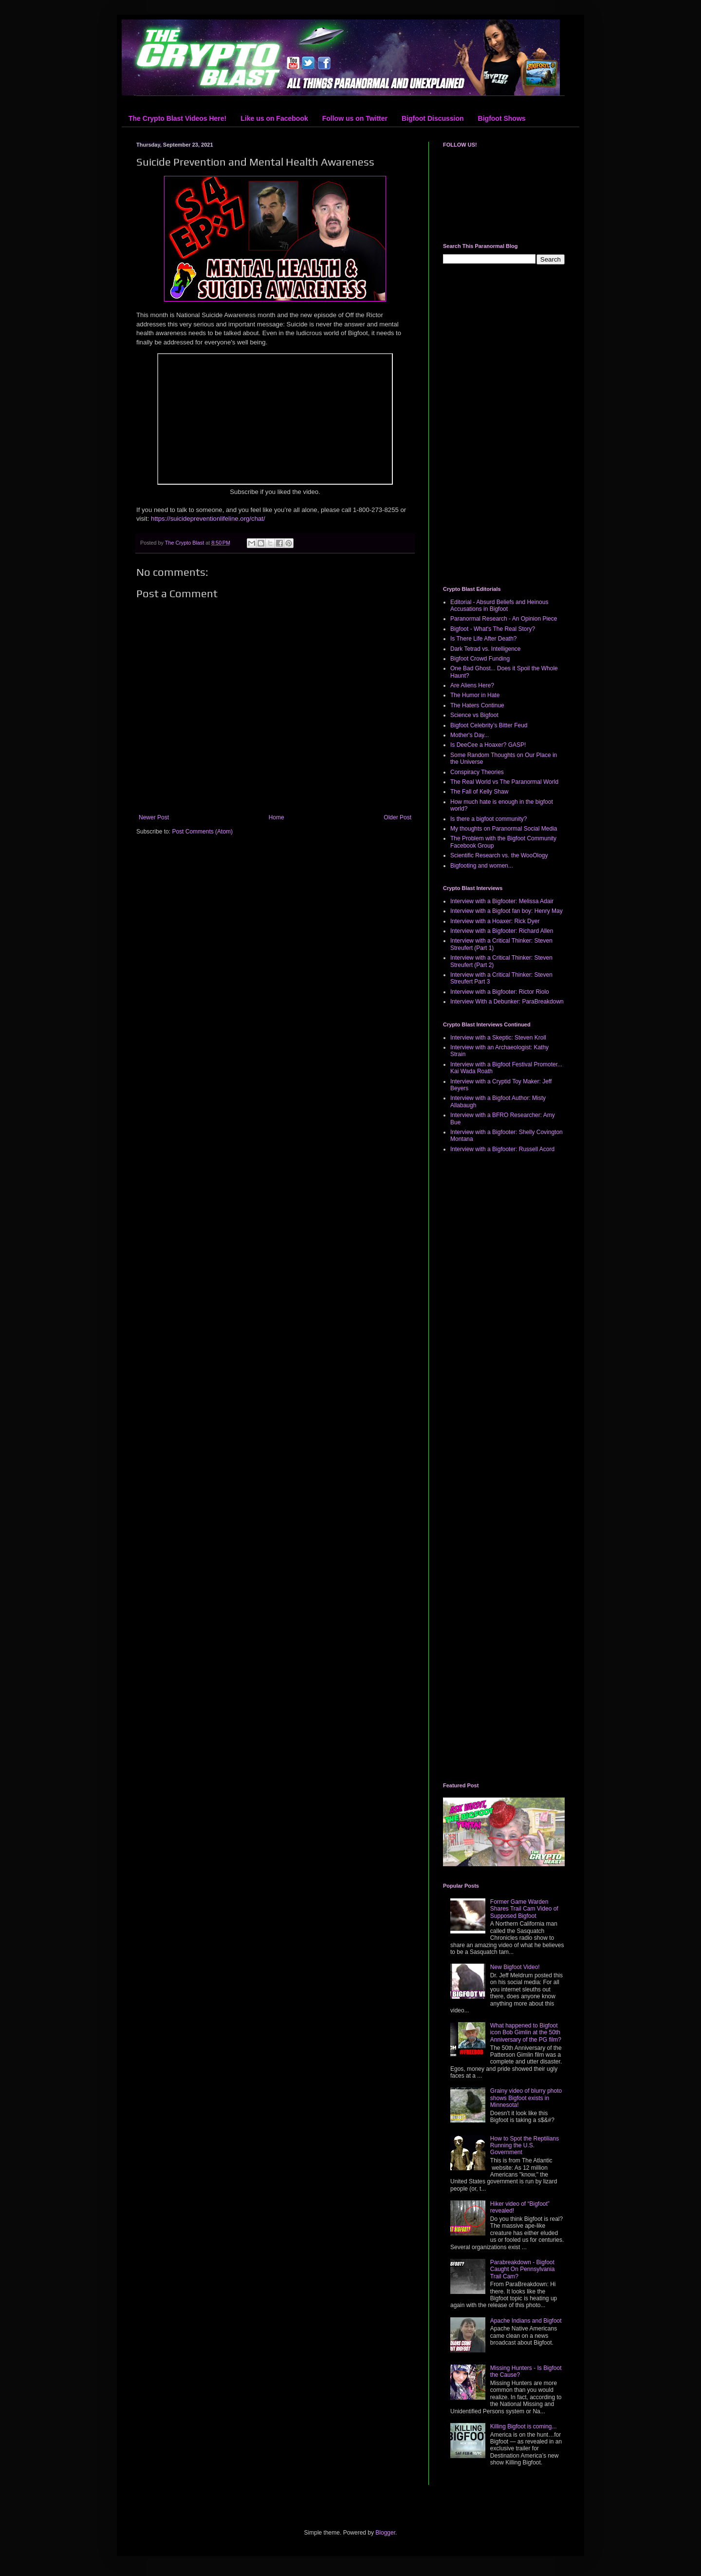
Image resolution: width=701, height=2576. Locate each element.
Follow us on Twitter (354, 118)
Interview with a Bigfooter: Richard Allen (501, 931)
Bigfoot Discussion (433, 118)
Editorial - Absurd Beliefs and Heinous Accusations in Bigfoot (499, 605)
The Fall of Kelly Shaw (479, 791)
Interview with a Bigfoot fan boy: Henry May (506, 911)
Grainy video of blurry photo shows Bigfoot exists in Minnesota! (526, 2097)
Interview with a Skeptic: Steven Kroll (498, 1037)
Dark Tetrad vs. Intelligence (485, 648)
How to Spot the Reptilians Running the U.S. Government (524, 2145)
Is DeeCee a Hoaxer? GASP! (488, 744)
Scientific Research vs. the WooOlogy (499, 855)
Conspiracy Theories (477, 772)
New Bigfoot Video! (515, 1967)
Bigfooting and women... (481, 865)
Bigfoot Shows (502, 118)
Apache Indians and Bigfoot (526, 2320)
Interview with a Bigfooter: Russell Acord (502, 1149)
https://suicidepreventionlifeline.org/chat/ (208, 518)
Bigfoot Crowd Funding (480, 658)
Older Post (397, 817)
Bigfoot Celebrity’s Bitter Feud (489, 725)
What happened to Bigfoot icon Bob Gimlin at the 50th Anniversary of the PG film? (525, 2032)
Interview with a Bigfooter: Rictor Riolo (499, 991)
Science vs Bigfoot (474, 715)
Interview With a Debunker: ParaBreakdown (507, 1001)
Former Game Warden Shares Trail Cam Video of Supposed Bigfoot (524, 1908)
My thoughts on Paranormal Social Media (503, 828)
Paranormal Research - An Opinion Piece (503, 618)
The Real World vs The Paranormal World (504, 781)
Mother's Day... (469, 735)
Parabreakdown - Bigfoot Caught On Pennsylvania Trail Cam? (522, 2269)
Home (276, 817)
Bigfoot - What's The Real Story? (492, 628)
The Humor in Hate (474, 695)
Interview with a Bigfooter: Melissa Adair (501, 901)
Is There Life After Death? (483, 638)
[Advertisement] (504, 425)
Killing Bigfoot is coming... (523, 2426)
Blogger (385, 2532)
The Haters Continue (477, 705)
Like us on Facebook (274, 118)
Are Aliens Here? (472, 685)
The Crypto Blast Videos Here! (177, 118)
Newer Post (154, 817)
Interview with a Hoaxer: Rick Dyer (494, 921)
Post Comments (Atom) (202, 831)
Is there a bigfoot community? (488, 818)
